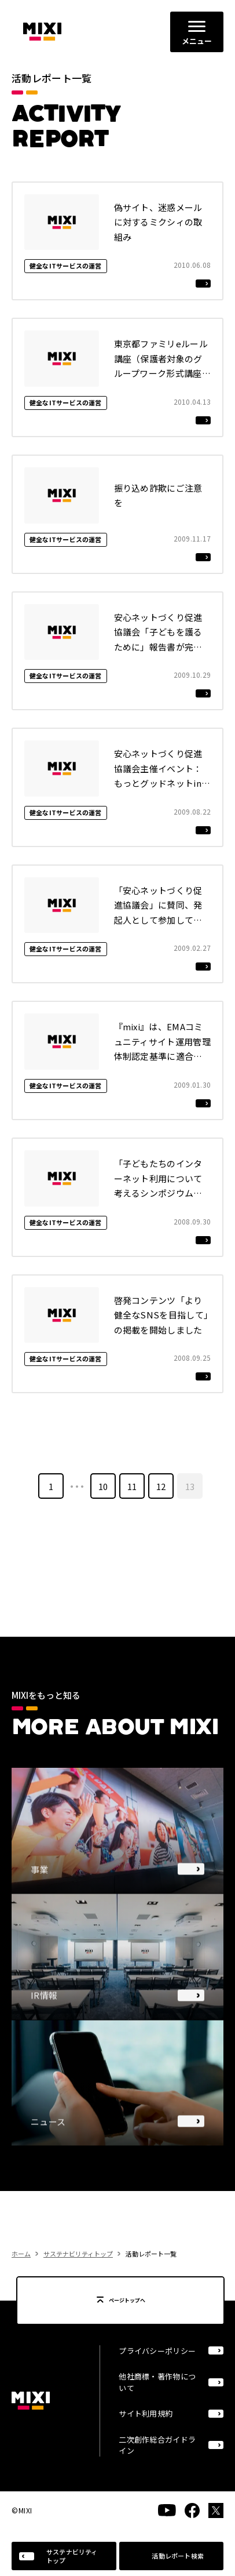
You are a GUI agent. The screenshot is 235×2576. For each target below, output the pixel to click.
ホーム (21, 2264)
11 (132, 1496)
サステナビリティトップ (78, 2264)
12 (161, 1496)
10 (103, 1496)
